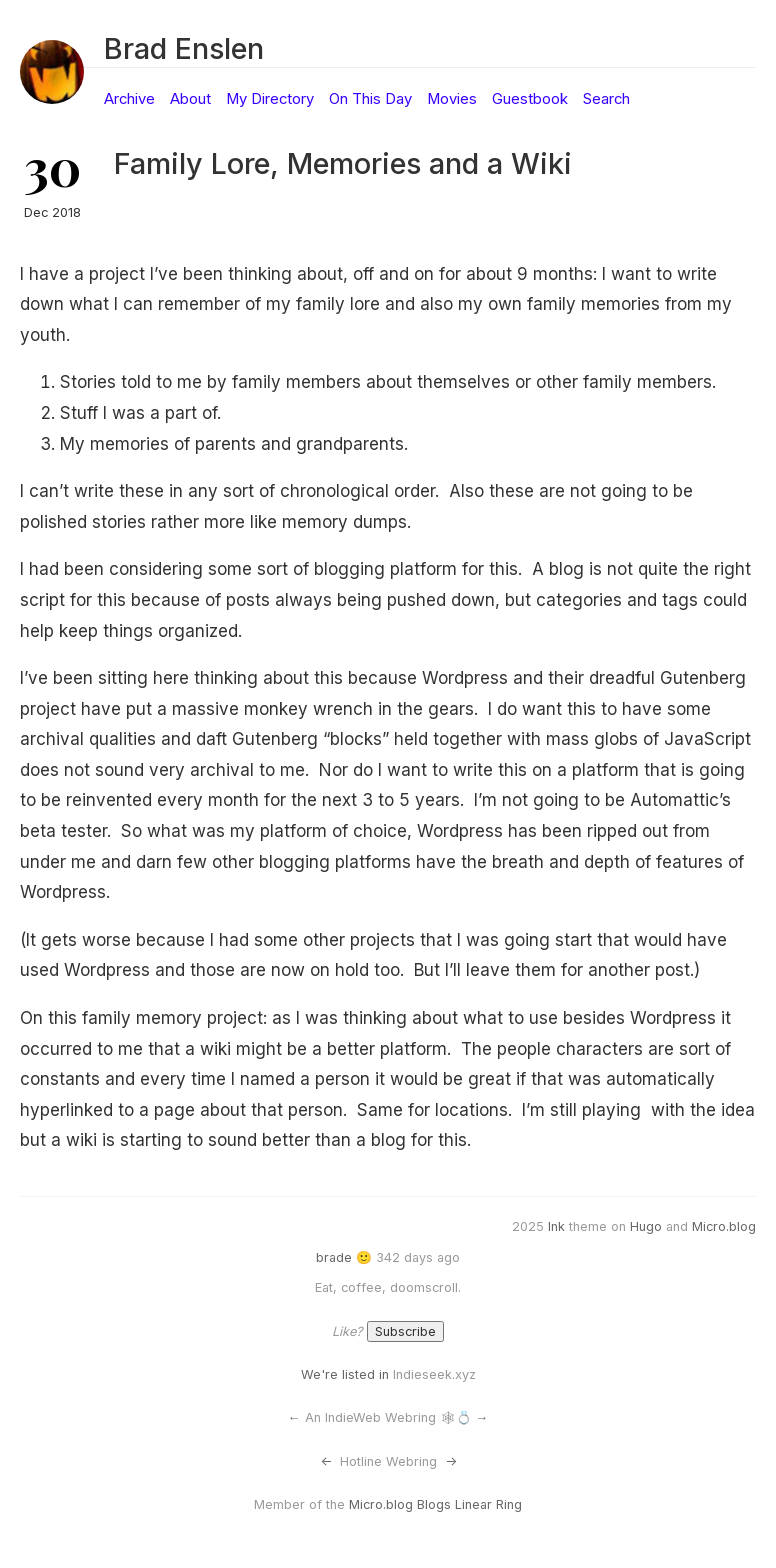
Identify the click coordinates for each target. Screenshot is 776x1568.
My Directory (270, 99)
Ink (556, 1226)
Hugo (646, 1226)
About (190, 99)
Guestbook (530, 99)
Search (606, 99)
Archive (129, 99)
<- (326, 1461)
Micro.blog (724, 1226)
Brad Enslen (184, 48)
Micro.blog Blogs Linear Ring (435, 1504)
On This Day (370, 99)
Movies (452, 99)
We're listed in (345, 1374)
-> (451, 1461)
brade (334, 1257)
